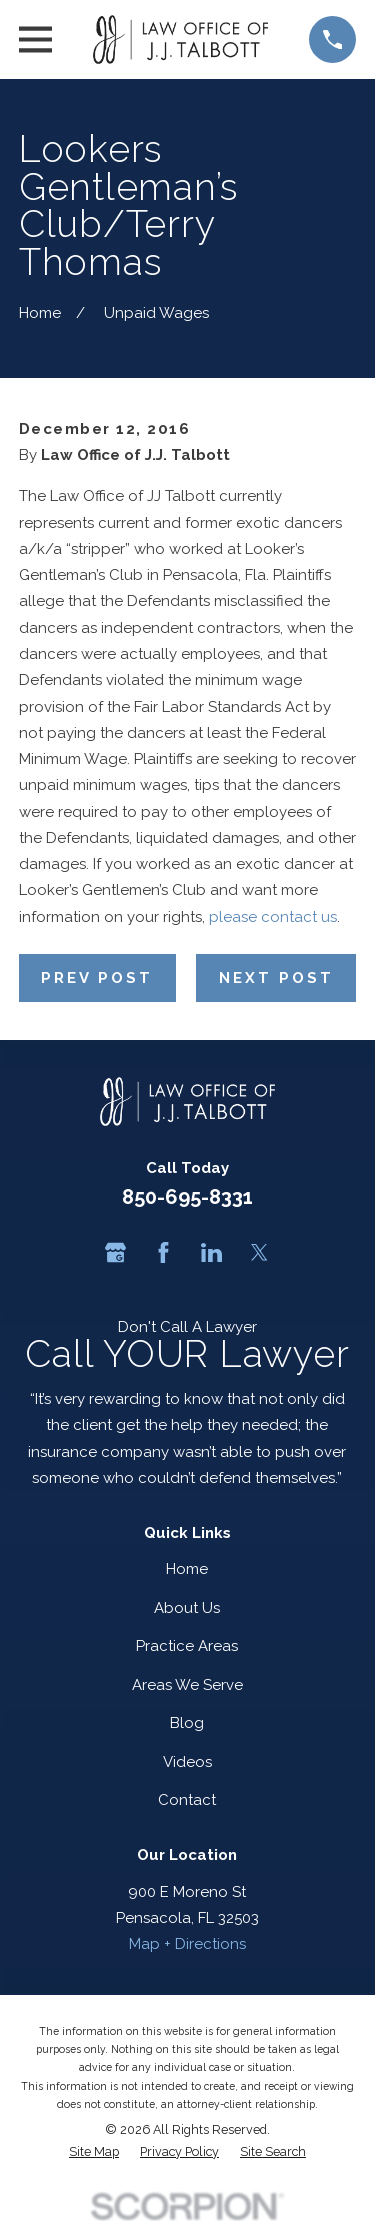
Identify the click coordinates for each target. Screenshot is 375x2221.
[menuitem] (94, 2152)
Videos (187, 1762)
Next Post (276, 978)
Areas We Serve (187, 1685)
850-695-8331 (187, 1197)
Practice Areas (187, 1646)
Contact (187, 1800)
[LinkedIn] (211, 1252)
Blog (187, 1723)
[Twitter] (259, 1252)
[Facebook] (163, 1252)
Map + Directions (187, 1944)
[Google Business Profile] (115, 1252)
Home (187, 1569)
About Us (187, 1608)
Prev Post (97, 978)
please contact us (273, 917)
